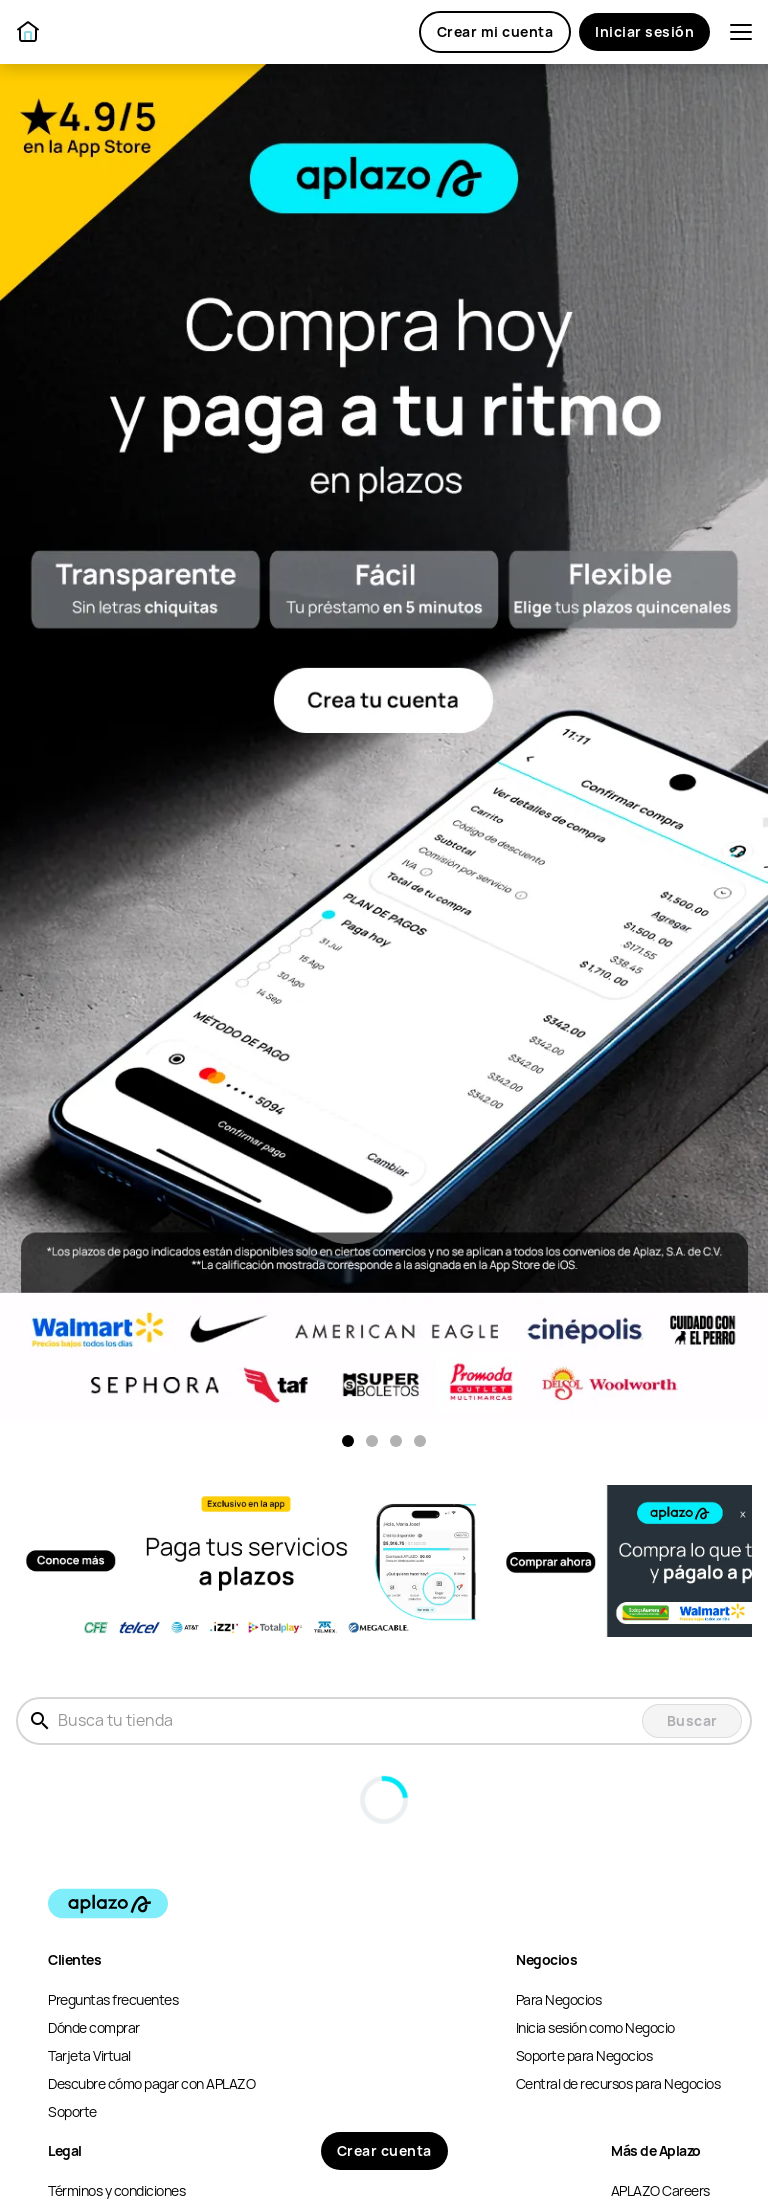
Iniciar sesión (644, 32)
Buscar (692, 1721)
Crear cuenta (384, 2151)
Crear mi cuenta (495, 32)
